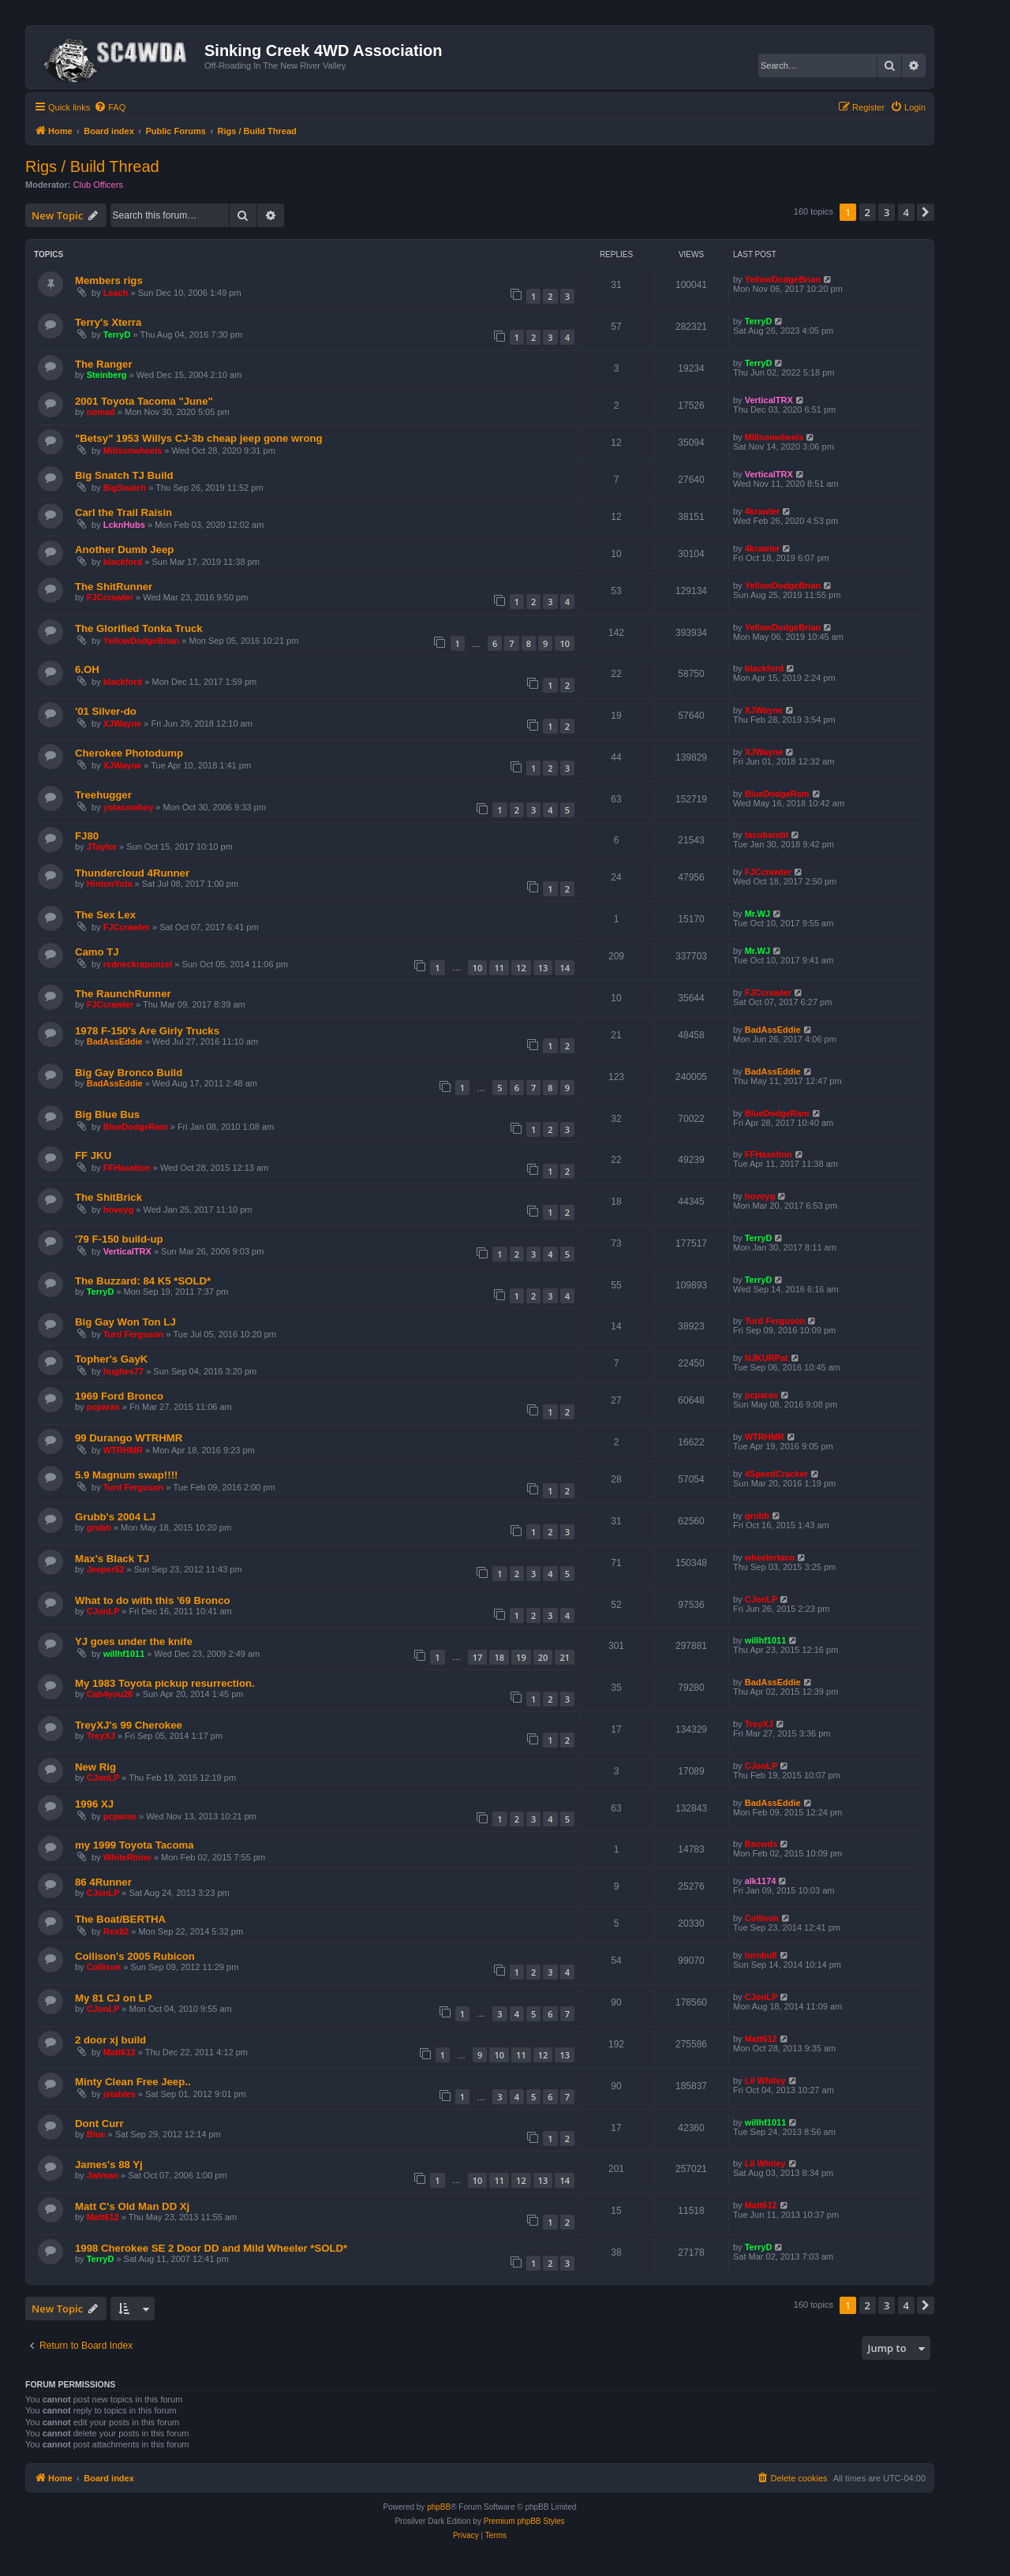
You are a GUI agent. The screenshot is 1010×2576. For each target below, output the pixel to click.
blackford (123, 561)
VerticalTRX (769, 400)
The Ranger (104, 364)
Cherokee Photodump (129, 753)
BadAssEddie (115, 1041)
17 (478, 1657)
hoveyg (118, 1209)
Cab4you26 (110, 1694)
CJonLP (103, 1611)
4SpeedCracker (776, 1474)
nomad (101, 412)
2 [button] (867, 212)
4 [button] (906, 212)
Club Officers (98, 184)
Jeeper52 (106, 1569)
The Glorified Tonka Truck (139, 628)
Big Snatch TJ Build (124, 475)
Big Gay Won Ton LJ (125, 1322)
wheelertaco (770, 1557)
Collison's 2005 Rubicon (135, 1956)
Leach (116, 292)
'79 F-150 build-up (119, 1239)
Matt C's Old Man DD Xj (132, 2206)
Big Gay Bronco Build (128, 1073)
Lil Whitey (765, 2080)
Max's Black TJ (112, 1559)
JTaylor (102, 846)
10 (564, 643)
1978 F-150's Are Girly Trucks (147, 1031)
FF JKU (93, 1155)
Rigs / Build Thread (92, 166)
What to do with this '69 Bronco (152, 1600)
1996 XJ (94, 1804)
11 (499, 968)
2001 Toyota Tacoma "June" (144, 401)
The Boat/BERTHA (120, 1919)
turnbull (761, 1955)
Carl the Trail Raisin (123, 512)
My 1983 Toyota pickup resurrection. (165, 1683)
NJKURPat (766, 1358)
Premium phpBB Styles (524, 2521)
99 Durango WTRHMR (128, 1438)
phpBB (439, 2507)
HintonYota (110, 883)
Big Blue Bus (107, 1114)
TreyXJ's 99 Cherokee (128, 1725)
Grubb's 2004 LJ (115, 1517)
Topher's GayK (111, 1359)
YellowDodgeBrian (783, 279)
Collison (762, 1918)
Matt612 (119, 2052)
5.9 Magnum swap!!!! (126, 1475)
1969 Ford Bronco (119, 1396)
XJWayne (122, 723)
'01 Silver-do (106, 711)
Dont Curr (99, 2123)
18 (499, 1657)
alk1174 (760, 1881)
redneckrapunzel (137, 964)
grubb (99, 1527)
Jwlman (102, 2175)
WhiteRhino (127, 1857)
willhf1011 (124, 1653)
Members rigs (109, 280)
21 (564, 1657)
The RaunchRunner (123, 994)
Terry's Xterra (108, 322)
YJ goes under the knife (134, 1641)
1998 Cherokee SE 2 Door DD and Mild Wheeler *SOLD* (211, 2248)
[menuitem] (109, 107)
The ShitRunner (113, 587)
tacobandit (767, 834)
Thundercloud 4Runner (132, 873)
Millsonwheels (133, 450)
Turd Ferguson (133, 1334)
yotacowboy (128, 807)
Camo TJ (97, 952)
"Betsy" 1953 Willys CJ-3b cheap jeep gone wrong (199, 438)
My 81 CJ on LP (113, 1998)
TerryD (117, 334)
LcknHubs (124, 524)
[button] (925, 212)
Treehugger (103, 795)
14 (564, 968)
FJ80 (87, 836)
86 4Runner (103, 1882)
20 (543, 1657)
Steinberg (107, 374)
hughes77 (123, 1371)
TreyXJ (101, 1735)
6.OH (87, 669)
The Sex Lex (105, 915)
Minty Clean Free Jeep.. (133, 2082)
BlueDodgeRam (777, 793)
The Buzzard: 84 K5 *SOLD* (143, 1281)
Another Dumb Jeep (124, 549)
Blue (96, 2134)
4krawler (762, 511)
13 (543, 968)
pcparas (103, 1406)
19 (521, 1657)
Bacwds (761, 1844)
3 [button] (886, 212)
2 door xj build (110, 2040)
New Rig (95, 1767)
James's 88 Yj (109, 2164)
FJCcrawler (110, 597)
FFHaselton (127, 1167)
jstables (119, 2094)
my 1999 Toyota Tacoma (134, 1845)
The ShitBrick (108, 1197)
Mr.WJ (757, 913)
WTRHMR (123, 1450)
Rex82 (116, 1931)
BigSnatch (124, 487)
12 (521, 968)
